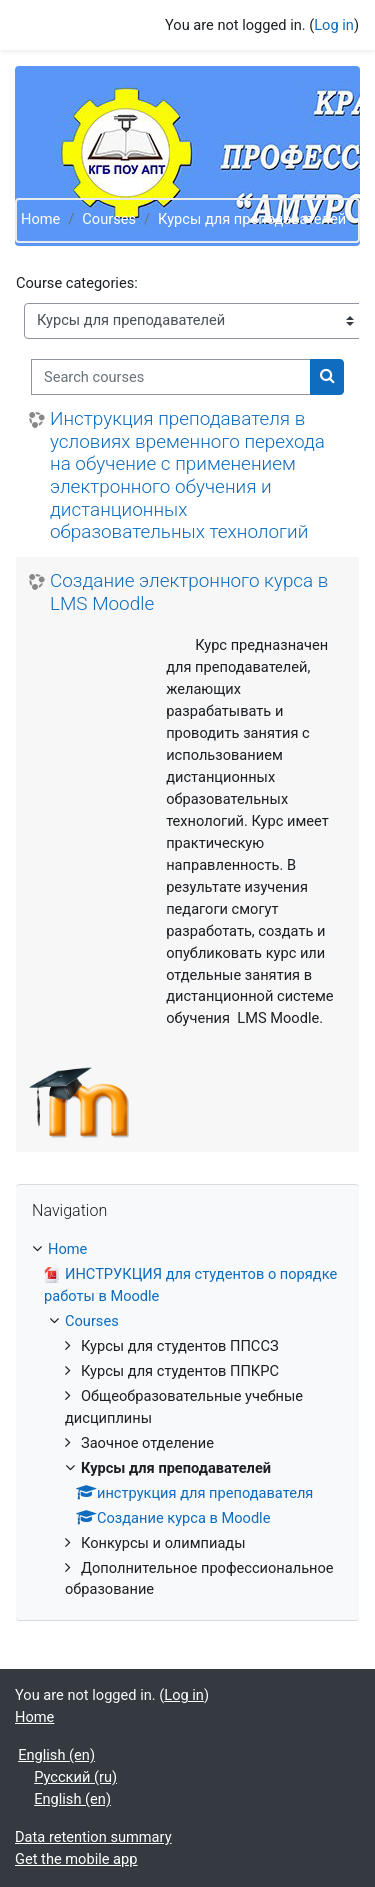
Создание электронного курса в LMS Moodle (189, 592)
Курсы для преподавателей (252, 219)
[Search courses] (171, 377)
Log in (334, 25)
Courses (109, 219)
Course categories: (77, 283)
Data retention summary (93, 1837)
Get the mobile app (76, 1859)
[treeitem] (187, 1420)
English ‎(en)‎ (56, 1755)
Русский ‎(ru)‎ (75, 1777)
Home (40, 219)
